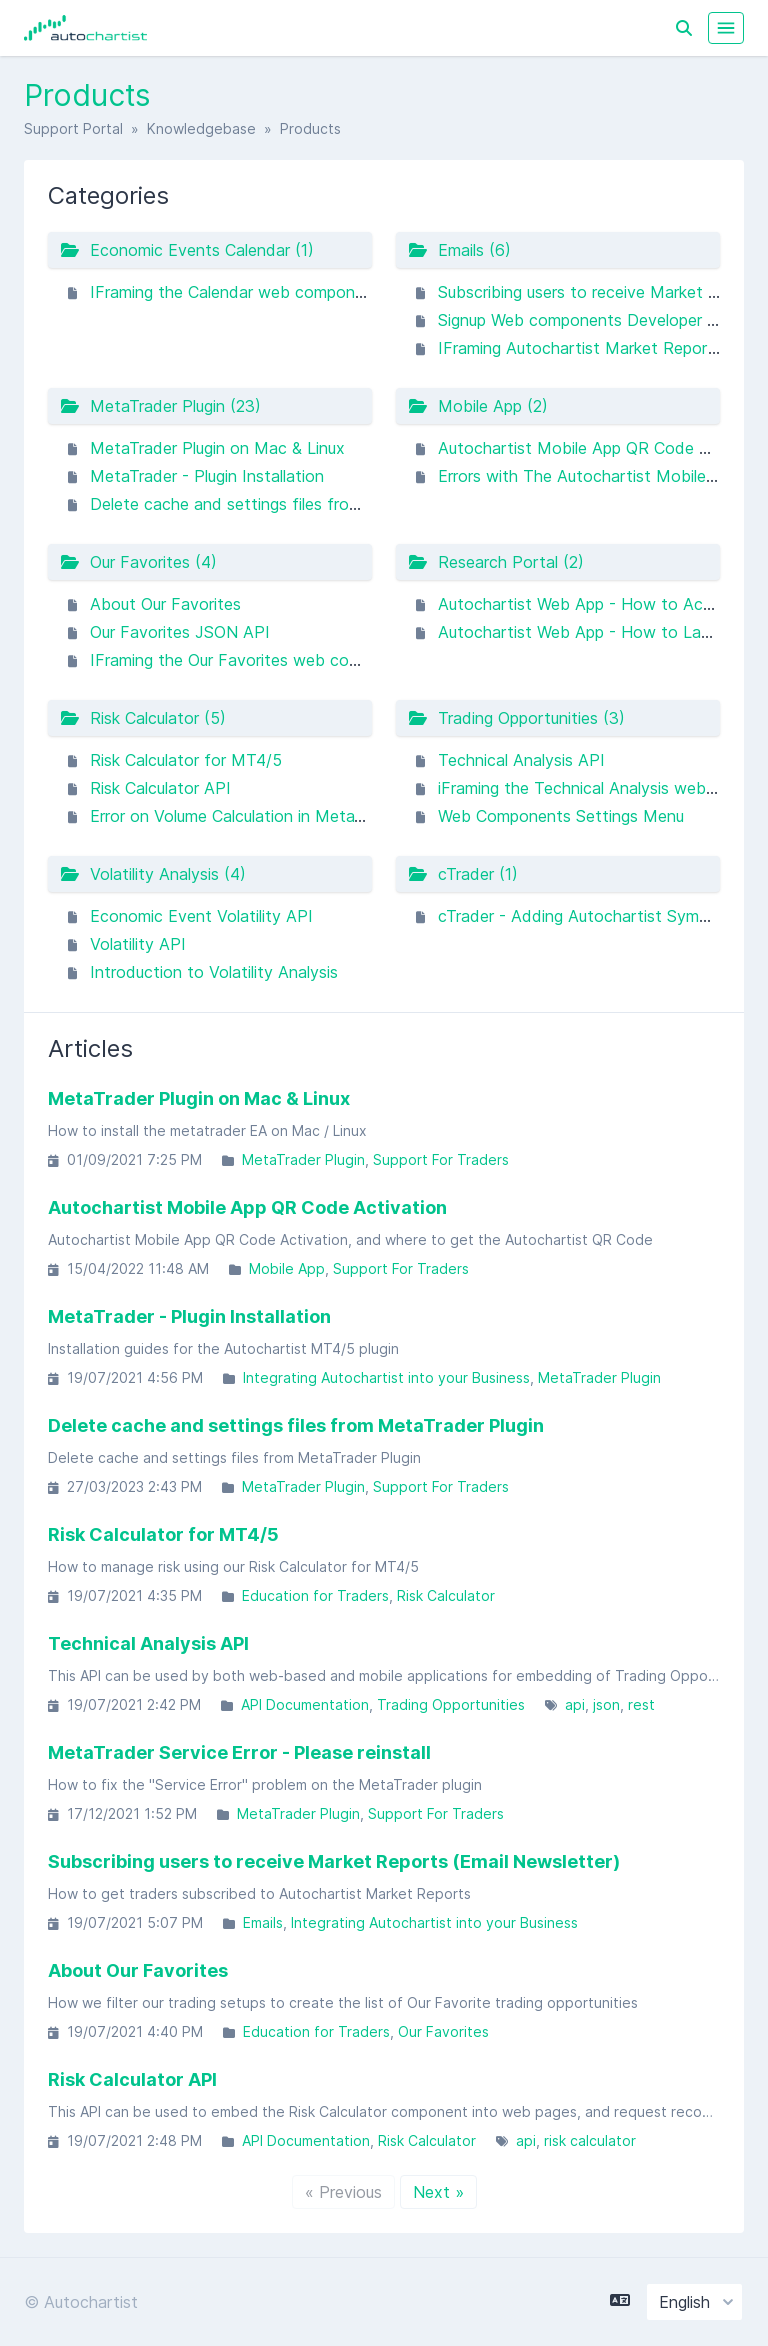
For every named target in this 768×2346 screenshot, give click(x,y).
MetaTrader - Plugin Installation (207, 476)
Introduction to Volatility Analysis (214, 972)
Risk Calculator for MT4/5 (186, 760)
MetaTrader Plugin (303, 1159)
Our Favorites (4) (138, 562)
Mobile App (287, 1268)
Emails (263, 1922)
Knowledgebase (201, 128)
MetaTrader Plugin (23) (160, 406)
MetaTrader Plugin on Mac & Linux (217, 448)
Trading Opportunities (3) (516, 718)
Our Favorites (443, 2031)
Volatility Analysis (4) (153, 874)
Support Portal (73, 128)
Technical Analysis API (521, 760)
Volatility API (138, 944)
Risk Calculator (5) (143, 718)
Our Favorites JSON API (180, 632)
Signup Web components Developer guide (592, 320)
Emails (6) (459, 250)
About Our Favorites (165, 604)
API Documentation (305, 1704)
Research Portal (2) (496, 562)
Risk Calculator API (160, 788)
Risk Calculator (446, 1595)
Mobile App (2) (478, 406)
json (606, 1704)
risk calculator (590, 2140)
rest (641, 1704)
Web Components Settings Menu (561, 816)
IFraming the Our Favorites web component (252, 660)
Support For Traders (441, 1159)
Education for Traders (315, 1595)
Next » (438, 2192)
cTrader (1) (463, 874)
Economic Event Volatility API (201, 916)
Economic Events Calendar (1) (187, 250)
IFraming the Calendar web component (235, 292)
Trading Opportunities (451, 1704)
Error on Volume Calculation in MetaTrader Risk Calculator (303, 816)
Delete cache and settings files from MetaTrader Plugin (296, 504)
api (575, 1704)
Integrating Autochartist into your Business (386, 1377)
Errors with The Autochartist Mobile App (589, 476)
